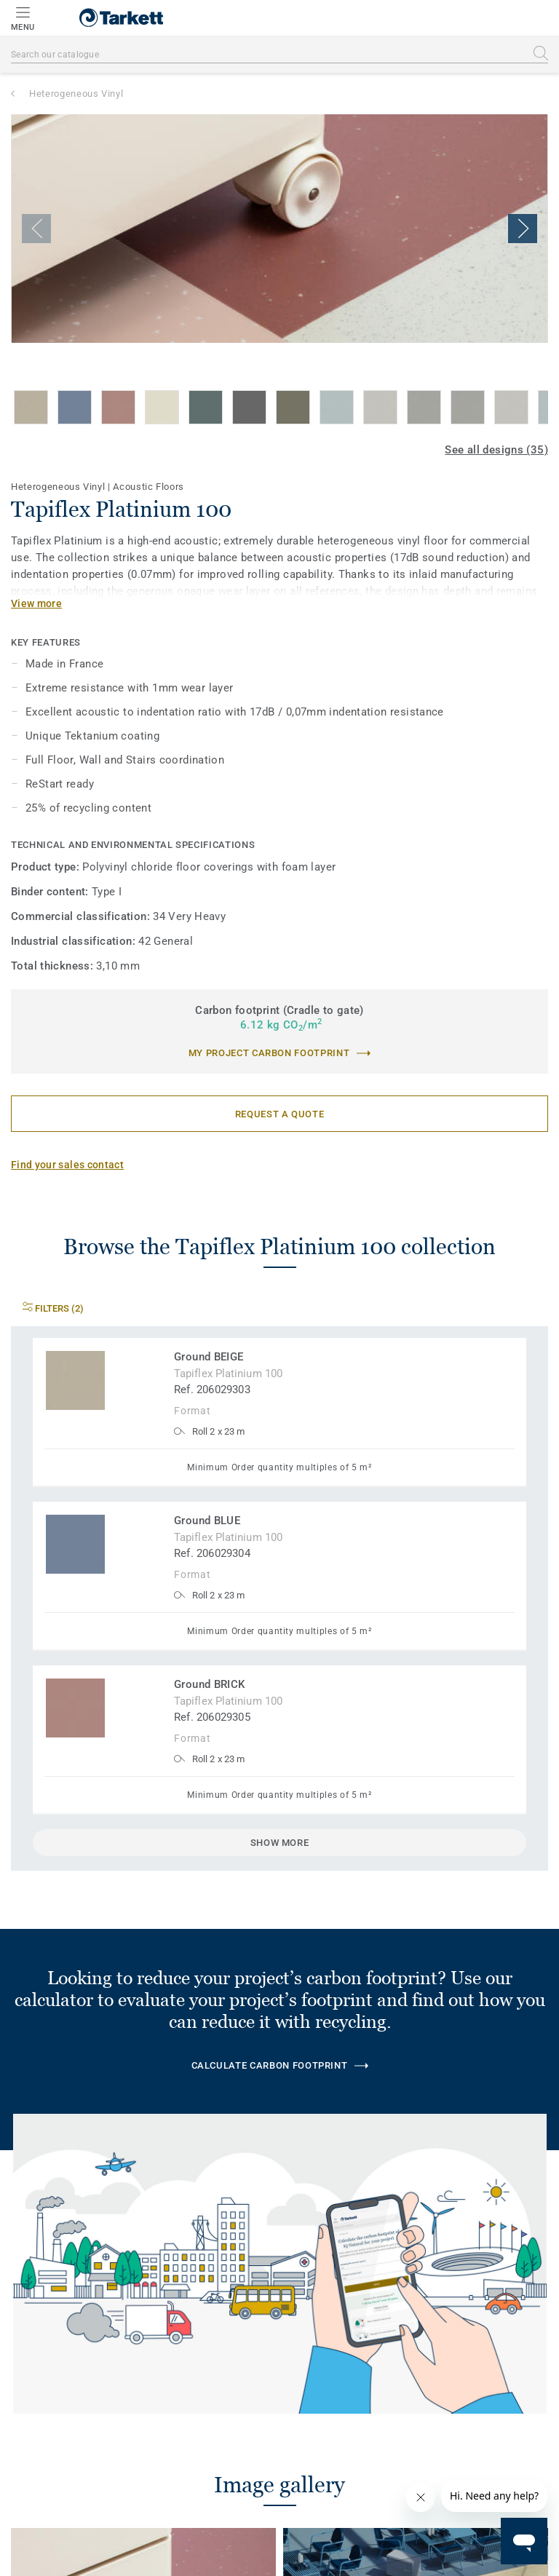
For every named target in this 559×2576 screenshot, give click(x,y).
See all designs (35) (496, 449)
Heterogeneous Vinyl (76, 93)
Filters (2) (53, 1308)
